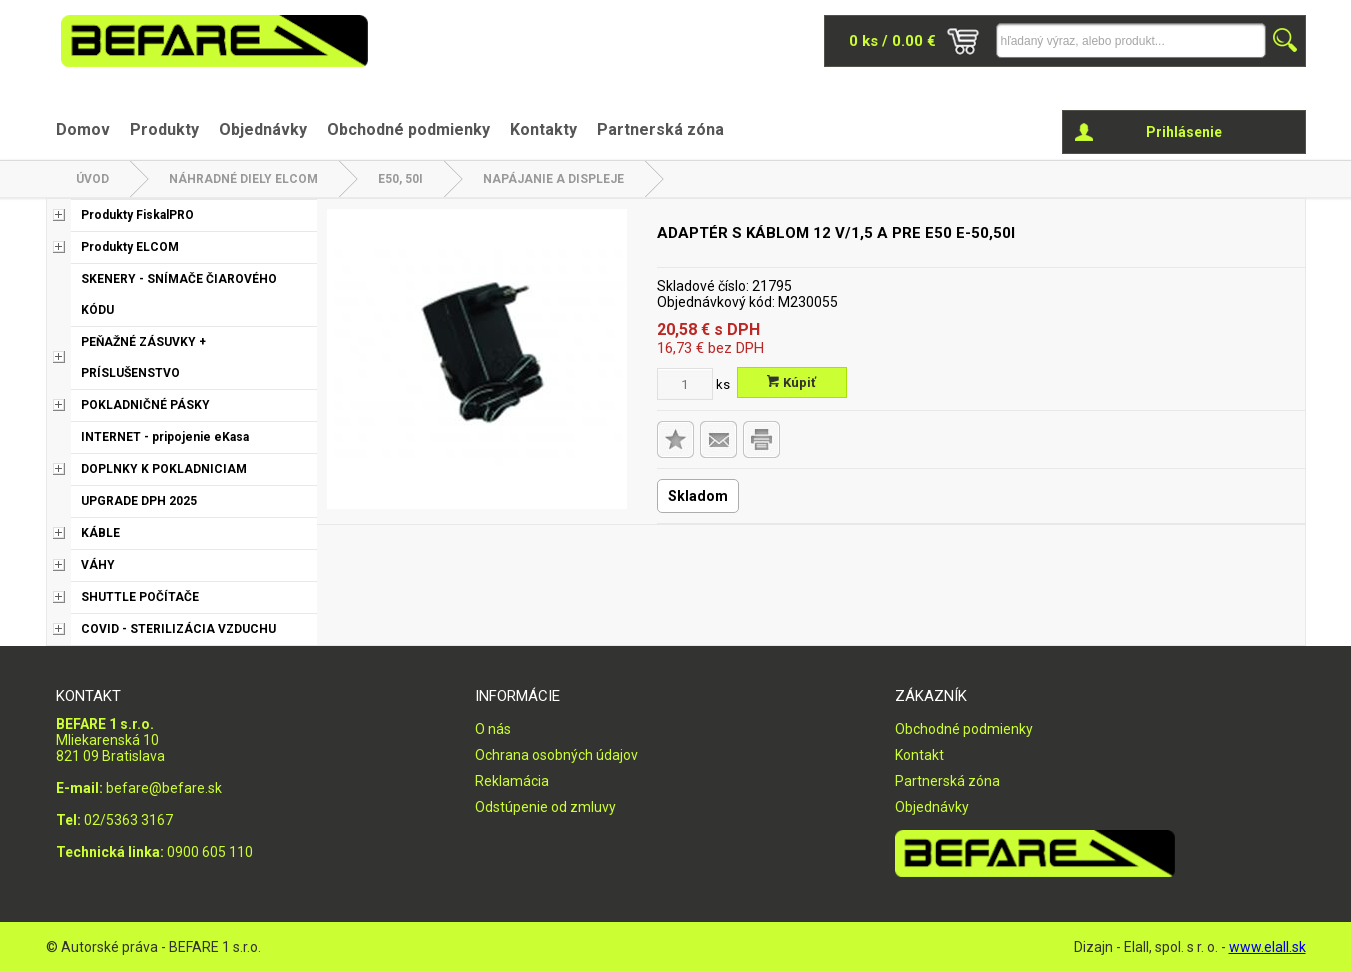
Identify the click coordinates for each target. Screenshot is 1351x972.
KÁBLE (100, 533)
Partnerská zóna (660, 129)
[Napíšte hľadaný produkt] (1131, 40)
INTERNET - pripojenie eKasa (165, 437)
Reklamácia (512, 781)
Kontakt (919, 755)
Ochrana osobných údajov (556, 755)
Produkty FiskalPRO (137, 215)
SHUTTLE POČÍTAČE (140, 597)
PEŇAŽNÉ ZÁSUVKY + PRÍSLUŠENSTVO (143, 357)
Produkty (164, 129)
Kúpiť (791, 382)
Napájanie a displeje (553, 179)
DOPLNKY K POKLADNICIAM (164, 469)
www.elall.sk (1267, 947)
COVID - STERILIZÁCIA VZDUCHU (178, 629)
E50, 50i (400, 179)
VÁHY (98, 565)
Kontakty (543, 129)
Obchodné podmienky (408, 129)
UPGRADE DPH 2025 (139, 501)
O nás (493, 729)
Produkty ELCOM (130, 247)
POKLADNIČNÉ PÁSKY (145, 405)
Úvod (92, 179)
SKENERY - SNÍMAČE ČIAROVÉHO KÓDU (179, 294)
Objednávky (263, 129)
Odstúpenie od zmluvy (545, 807)
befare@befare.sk (164, 788)
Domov (83, 129)
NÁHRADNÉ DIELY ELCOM (243, 179)
